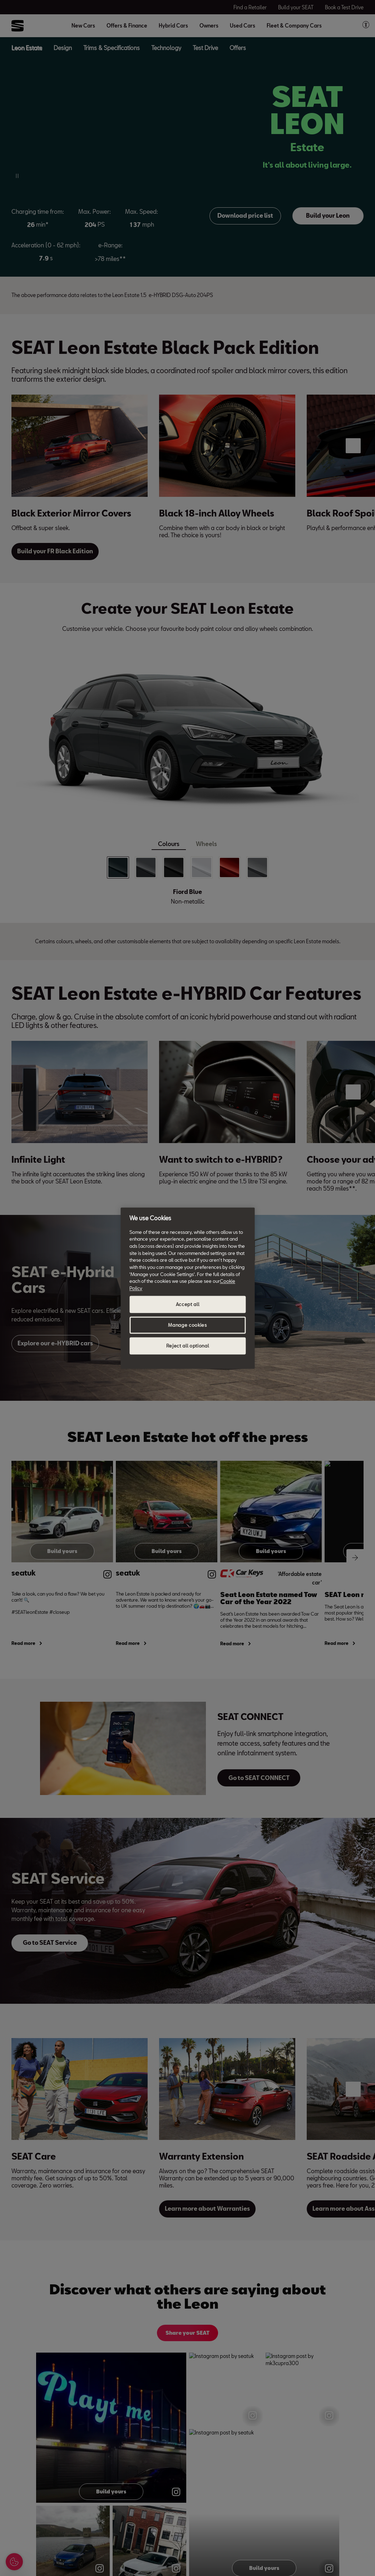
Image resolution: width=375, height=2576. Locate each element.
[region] (187, 1288)
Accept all (187, 1304)
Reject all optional (187, 1346)
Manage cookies (187, 1325)
